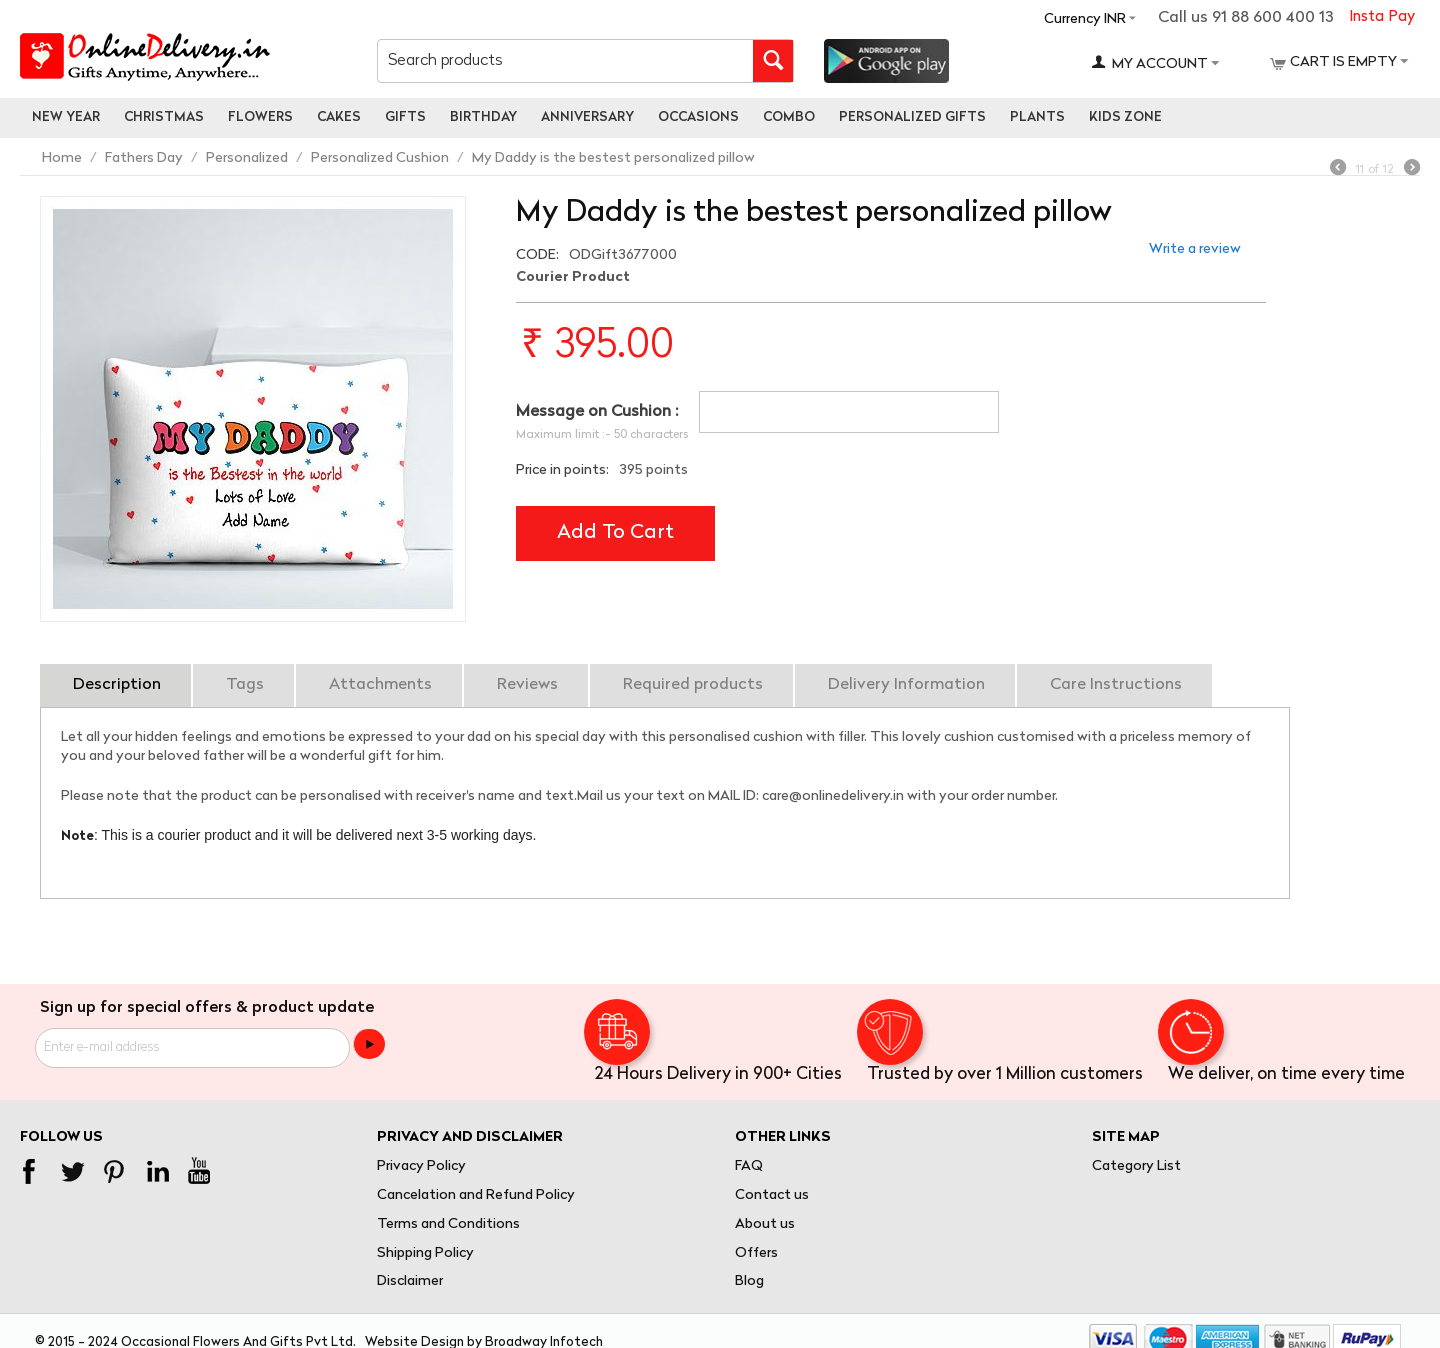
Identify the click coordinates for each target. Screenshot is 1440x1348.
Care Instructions (1116, 685)
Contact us (772, 1195)
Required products (693, 685)
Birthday (483, 117)
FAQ (749, 1166)
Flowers (260, 117)
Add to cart (615, 533)
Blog (749, 1281)
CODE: (537, 255)
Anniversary (587, 117)
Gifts (405, 117)
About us (765, 1224)
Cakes (339, 117)
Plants (1037, 117)
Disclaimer (410, 1281)
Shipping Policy (425, 1253)
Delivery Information (906, 685)
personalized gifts (912, 117)
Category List (1136, 1166)
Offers (756, 1253)
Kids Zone (1125, 117)
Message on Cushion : (597, 412)
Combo (789, 117)
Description (117, 685)
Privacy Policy (421, 1166)
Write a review (1195, 249)
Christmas (164, 117)
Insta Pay (1382, 17)
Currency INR (1085, 19)
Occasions (698, 117)
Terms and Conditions (448, 1224)
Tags (245, 685)
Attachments (380, 685)
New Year (66, 117)
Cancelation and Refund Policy (476, 1195)
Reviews (527, 685)
